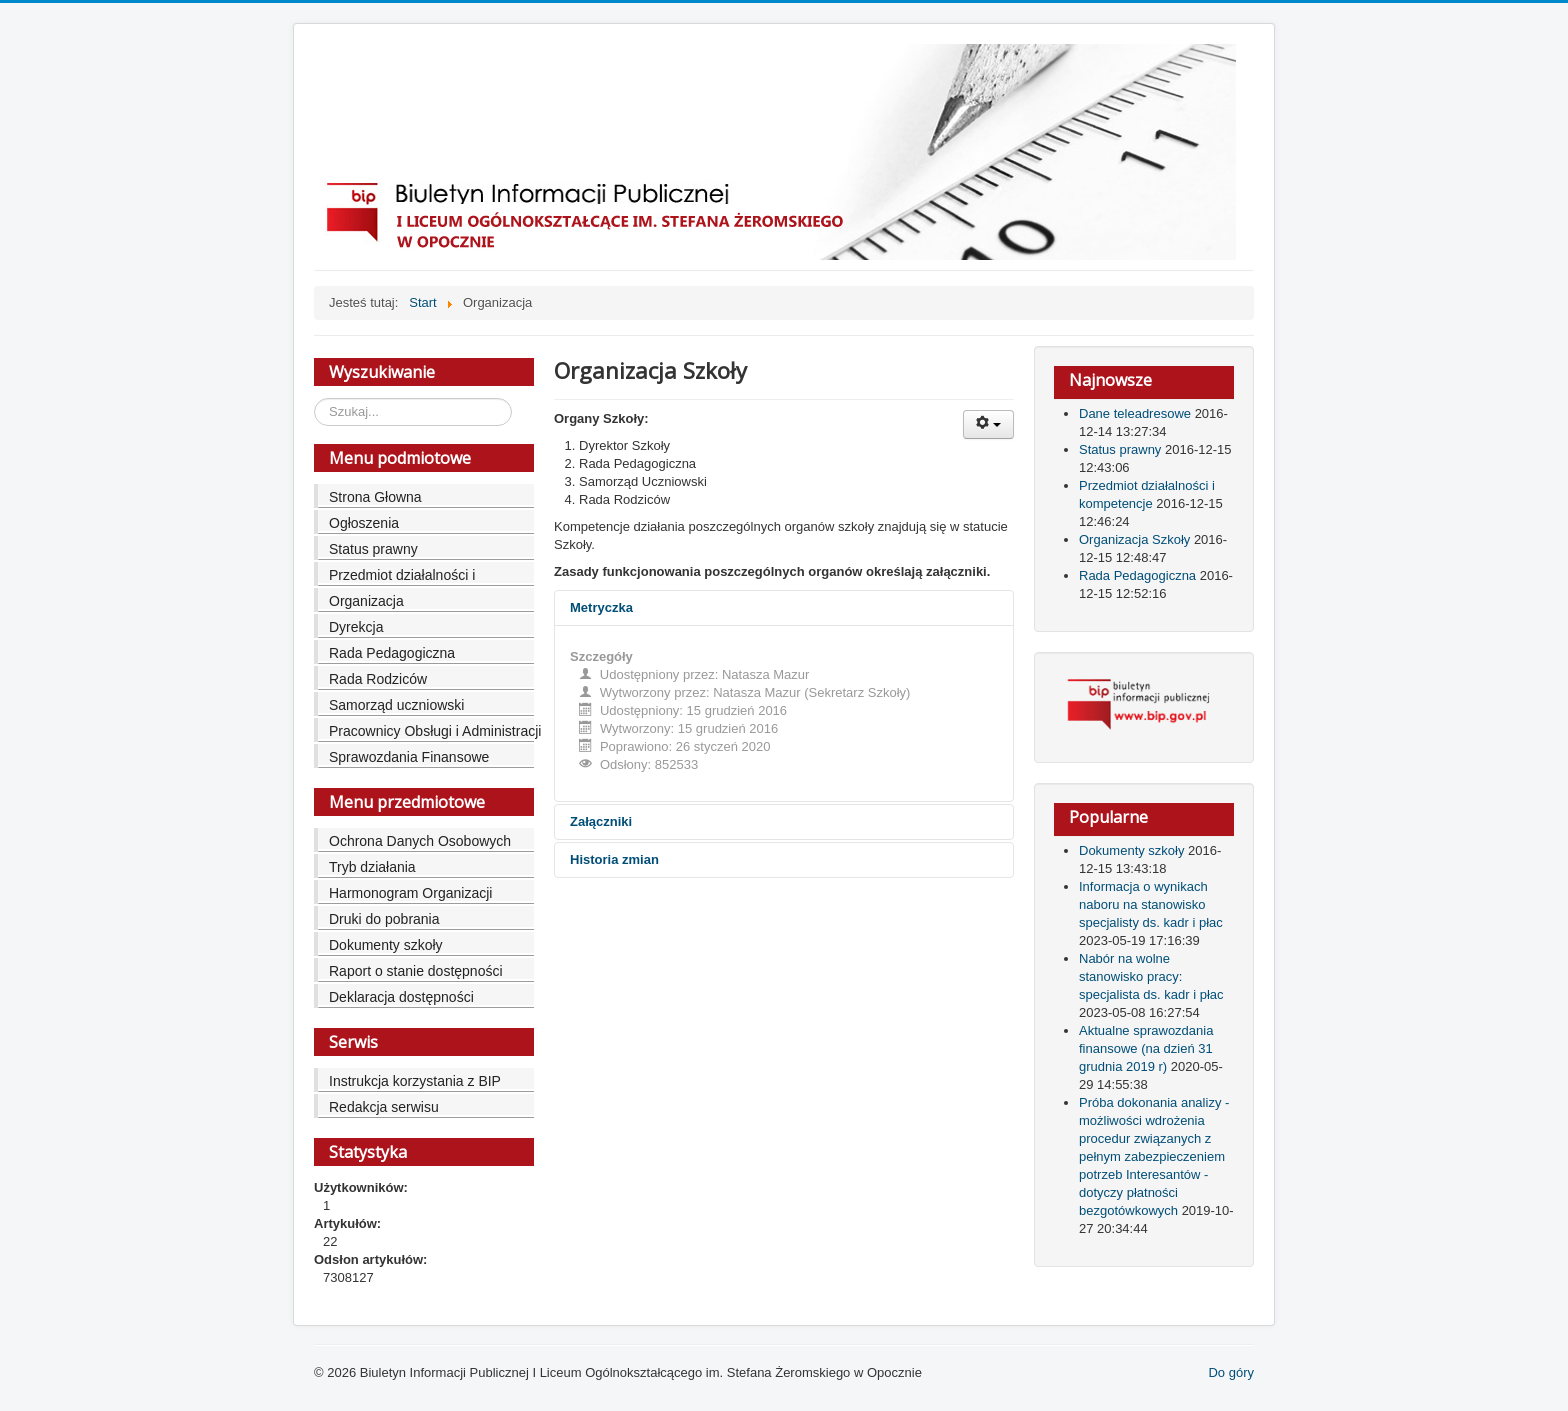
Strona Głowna (375, 497)
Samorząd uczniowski (396, 705)
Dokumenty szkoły (386, 945)
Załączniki (601, 821)
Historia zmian (614, 859)
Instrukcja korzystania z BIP (415, 1081)
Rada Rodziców (378, 679)
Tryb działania (372, 867)
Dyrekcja (356, 627)
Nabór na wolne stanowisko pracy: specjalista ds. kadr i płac (1151, 976)
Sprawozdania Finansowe (409, 757)
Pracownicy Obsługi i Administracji (435, 731)
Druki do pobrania (384, 919)
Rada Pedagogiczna (392, 653)
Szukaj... (314, 398)
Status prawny (373, 549)
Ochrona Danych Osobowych (420, 841)
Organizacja (366, 601)
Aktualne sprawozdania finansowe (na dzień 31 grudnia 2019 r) (1146, 1048)
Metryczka (601, 607)
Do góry (1231, 1372)
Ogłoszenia (364, 523)
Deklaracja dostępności (401, 997)
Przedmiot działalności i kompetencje (402, 577)
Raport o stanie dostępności (416, 971)
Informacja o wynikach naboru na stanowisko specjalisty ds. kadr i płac (1151, 904)
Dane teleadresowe (1137, 413)
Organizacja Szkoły (1136, 539)
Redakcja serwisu (384, 1107)
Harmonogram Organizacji (410, 893)
